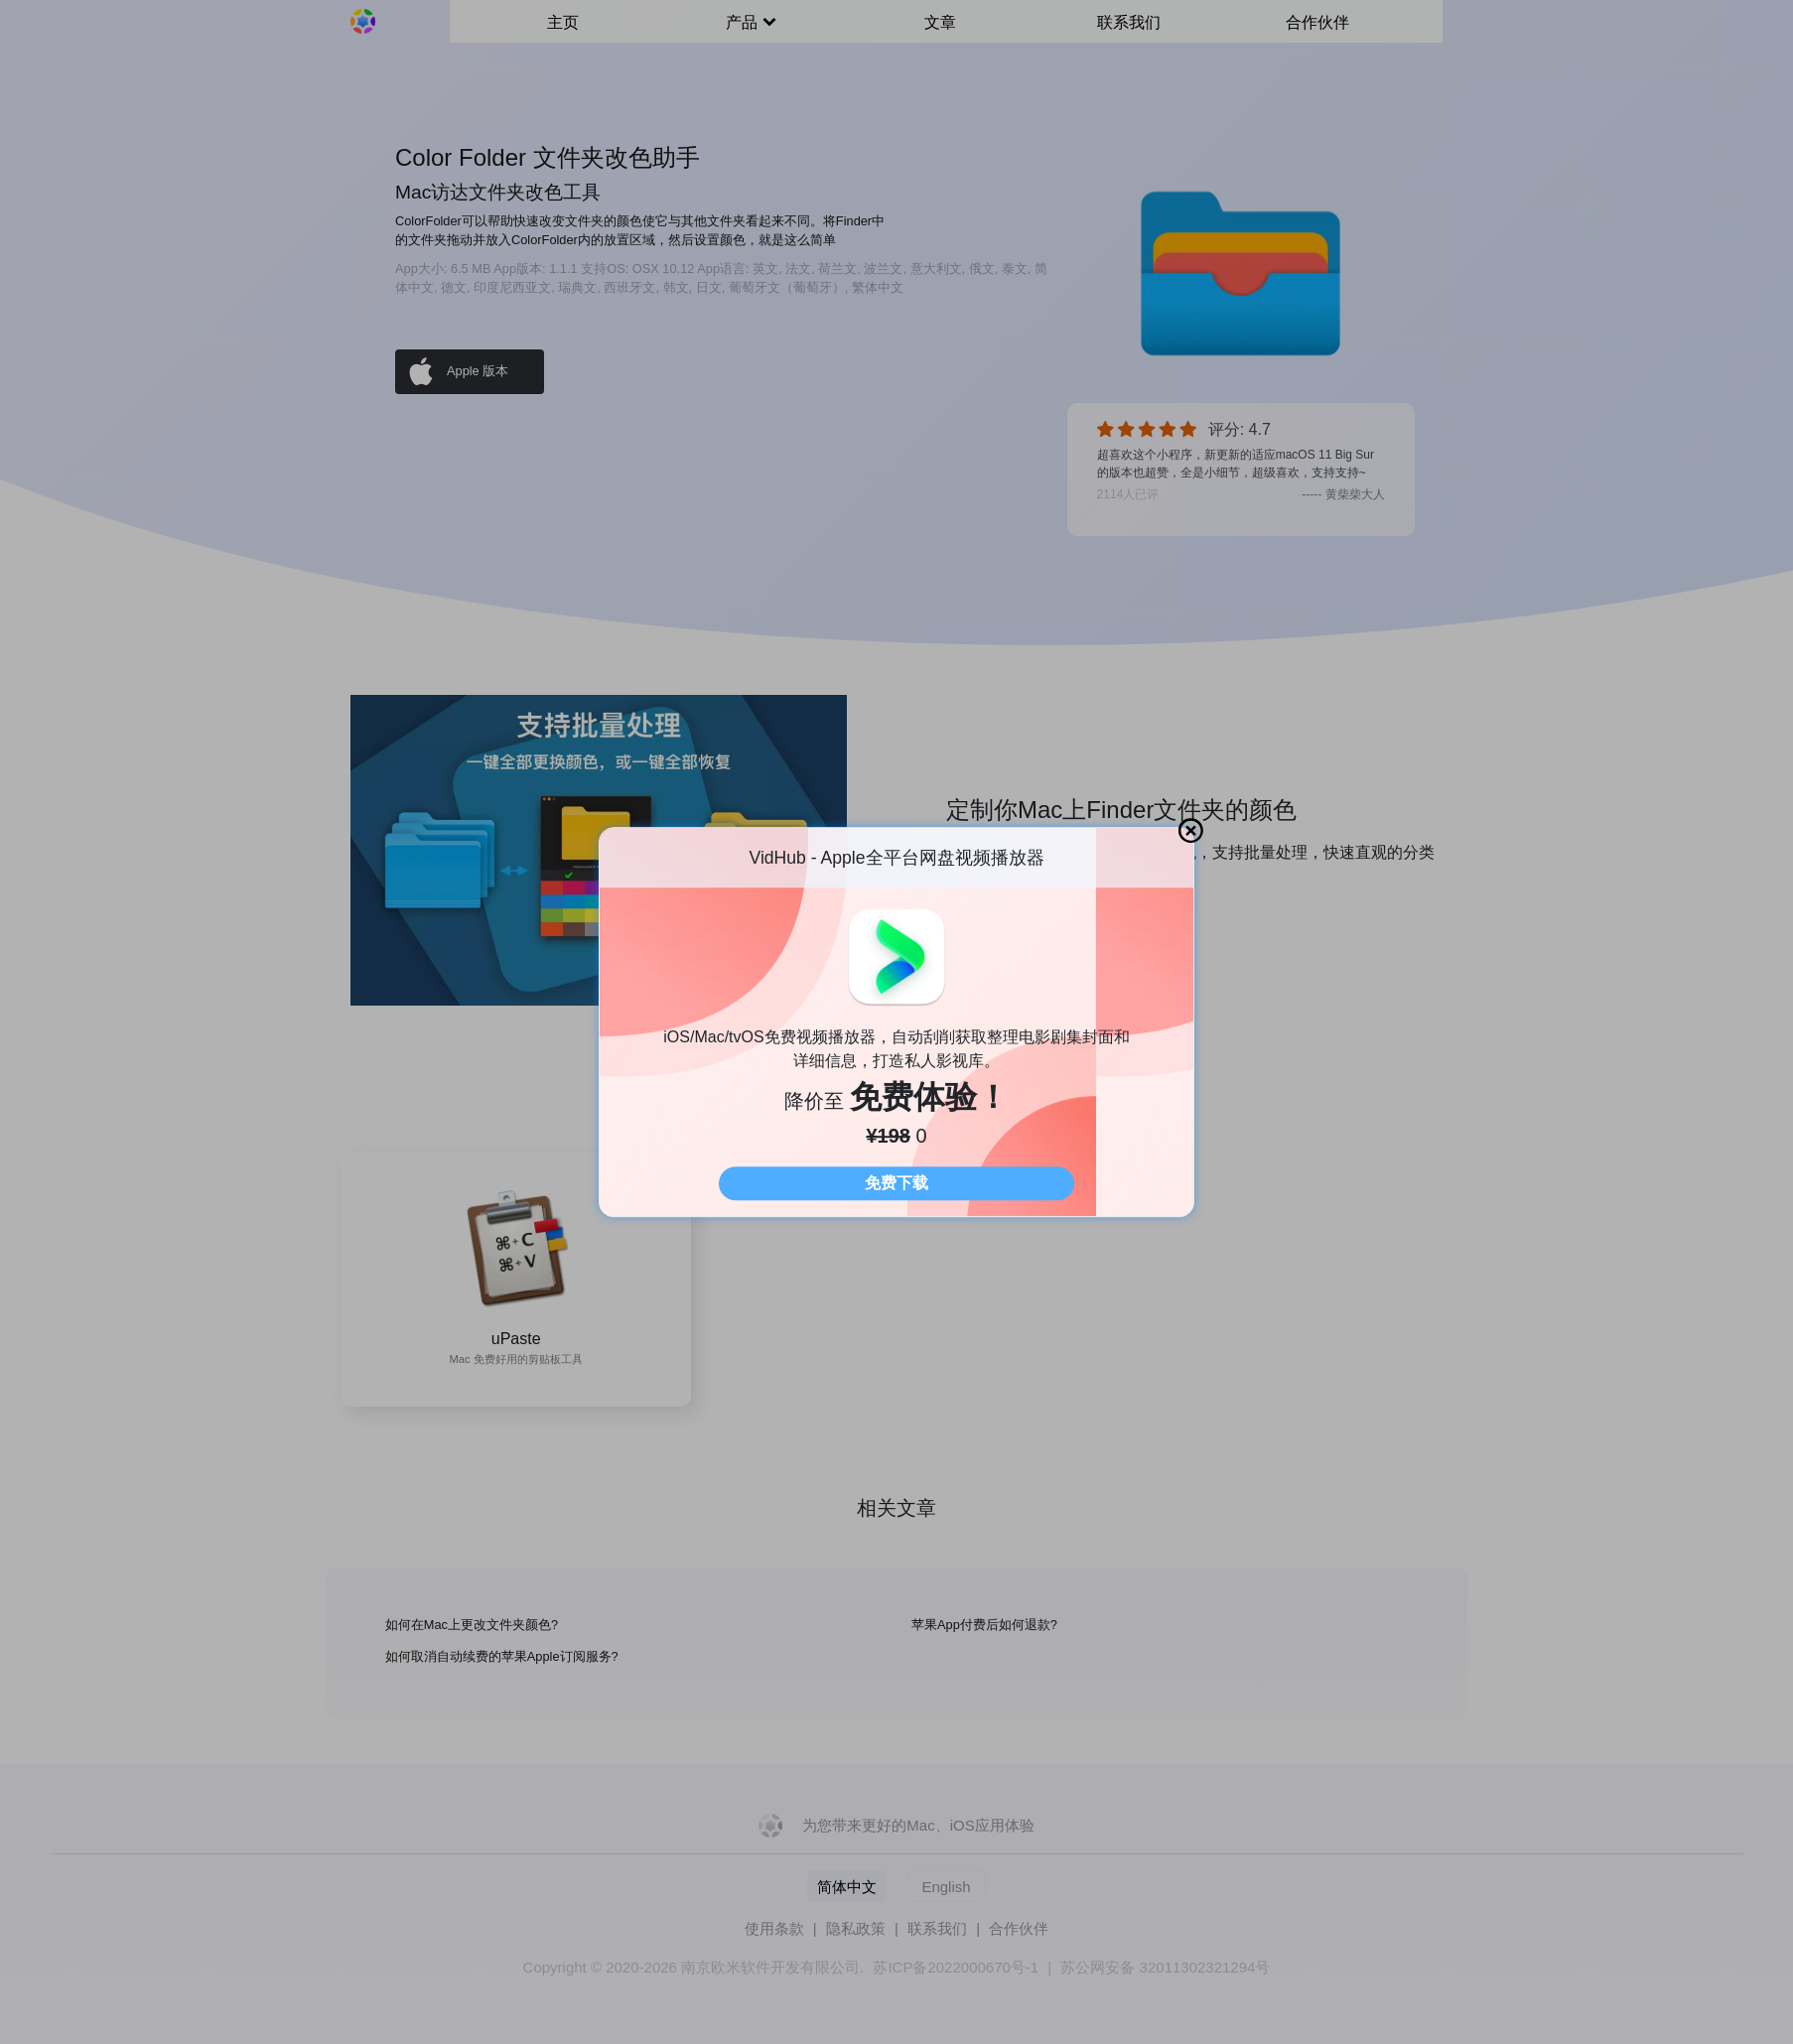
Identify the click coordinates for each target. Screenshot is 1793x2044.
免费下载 (896, 1182)
